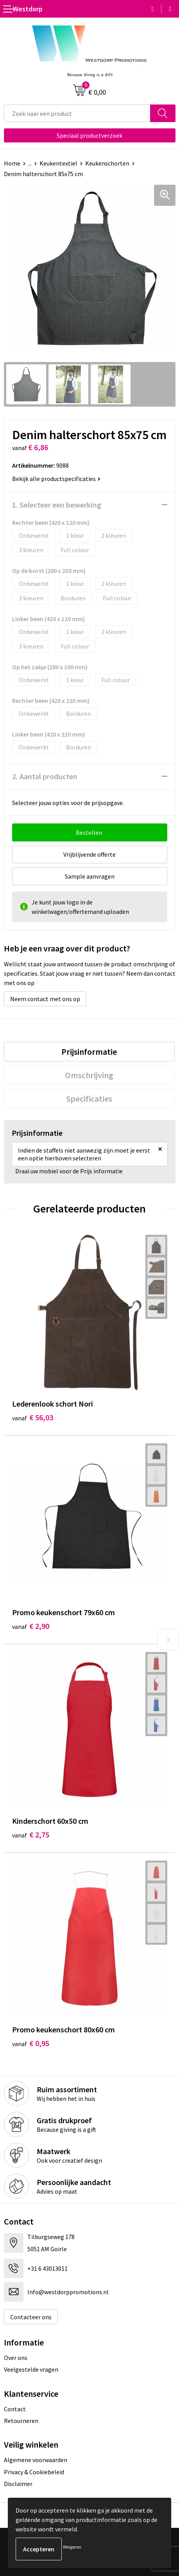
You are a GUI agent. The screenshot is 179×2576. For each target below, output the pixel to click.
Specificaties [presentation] (89, 1098)
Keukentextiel (58, 163)
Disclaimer (18, 2484)
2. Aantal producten (44, 776)
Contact (15, 2409)
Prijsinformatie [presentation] (89, 1051)
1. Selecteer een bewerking (56, 505)
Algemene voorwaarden (35, 2460)
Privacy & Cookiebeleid (34, 2472)
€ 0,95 (30, 2043)
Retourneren (21, 2421)
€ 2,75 (30, 1834)
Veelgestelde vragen (31, 2369)
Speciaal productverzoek (89, 135)
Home (12, 163)
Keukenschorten (107, 163)
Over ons (15, 2358)
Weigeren (72, 2547)
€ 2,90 (30, 1626)
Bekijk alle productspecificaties (56, 479)
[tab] (89, 1051)
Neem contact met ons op (45, 999)
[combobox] (77, 113)
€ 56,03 (32, 1417)
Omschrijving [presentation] (89, 1075)
